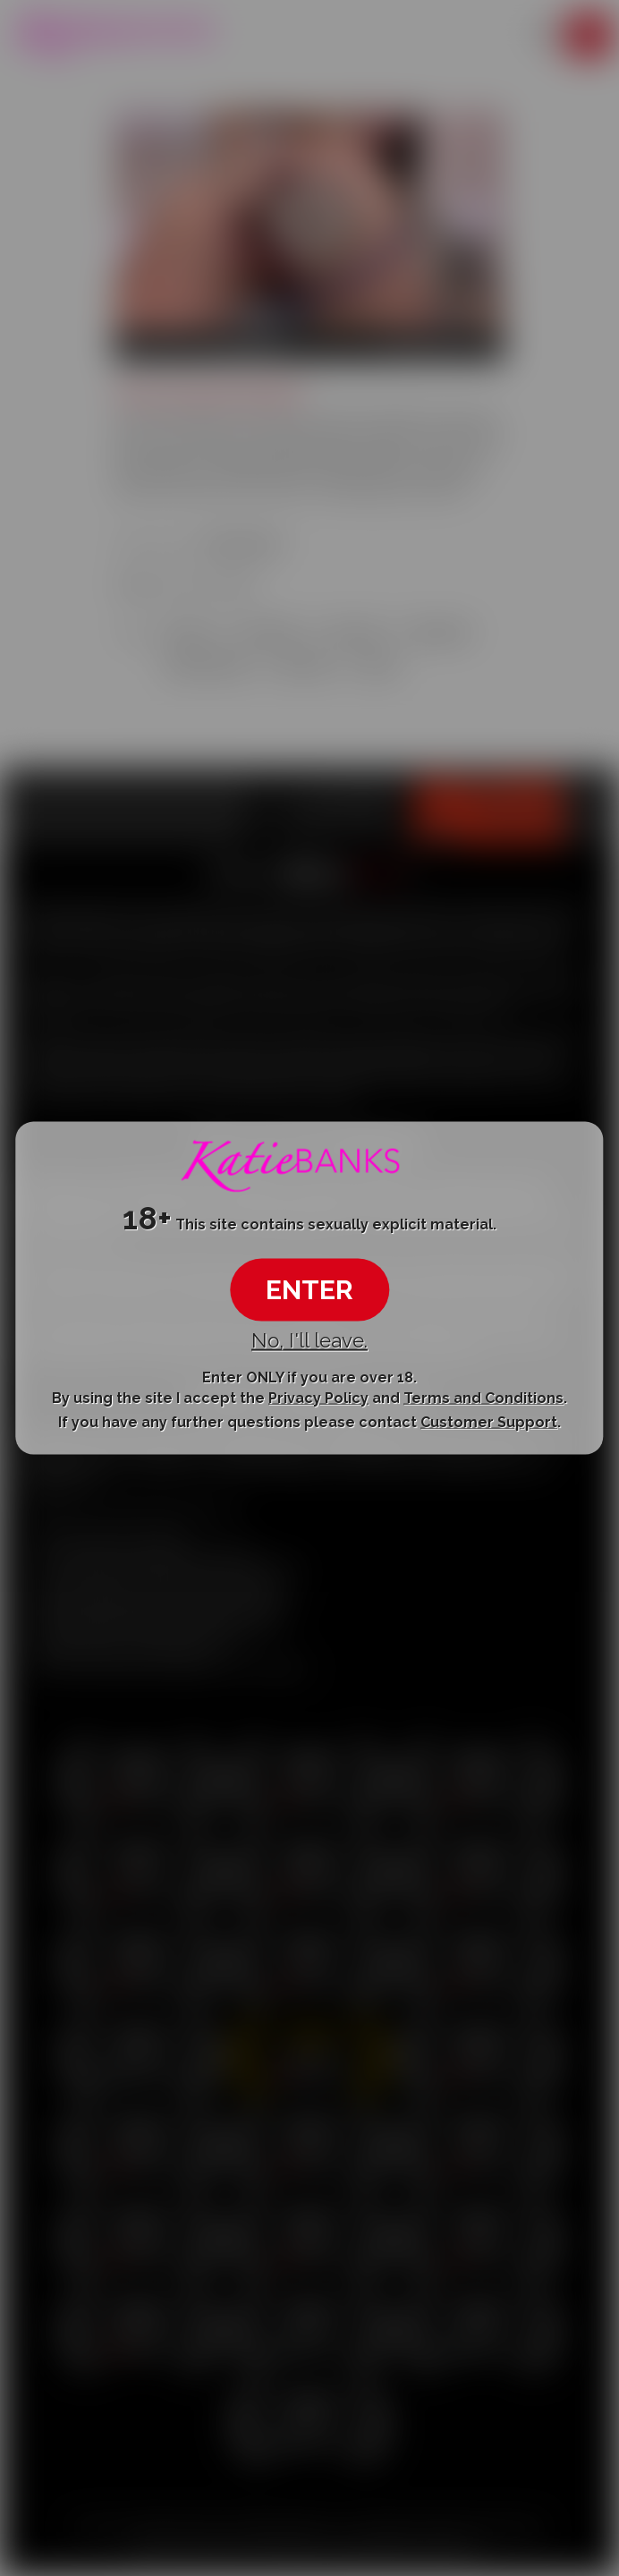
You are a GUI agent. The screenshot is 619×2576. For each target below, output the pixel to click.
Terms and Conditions (483, 1397)
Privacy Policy (318, 1397)
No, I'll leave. (309, 1339)
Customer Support (488, 1422)
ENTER (309, 1289)
